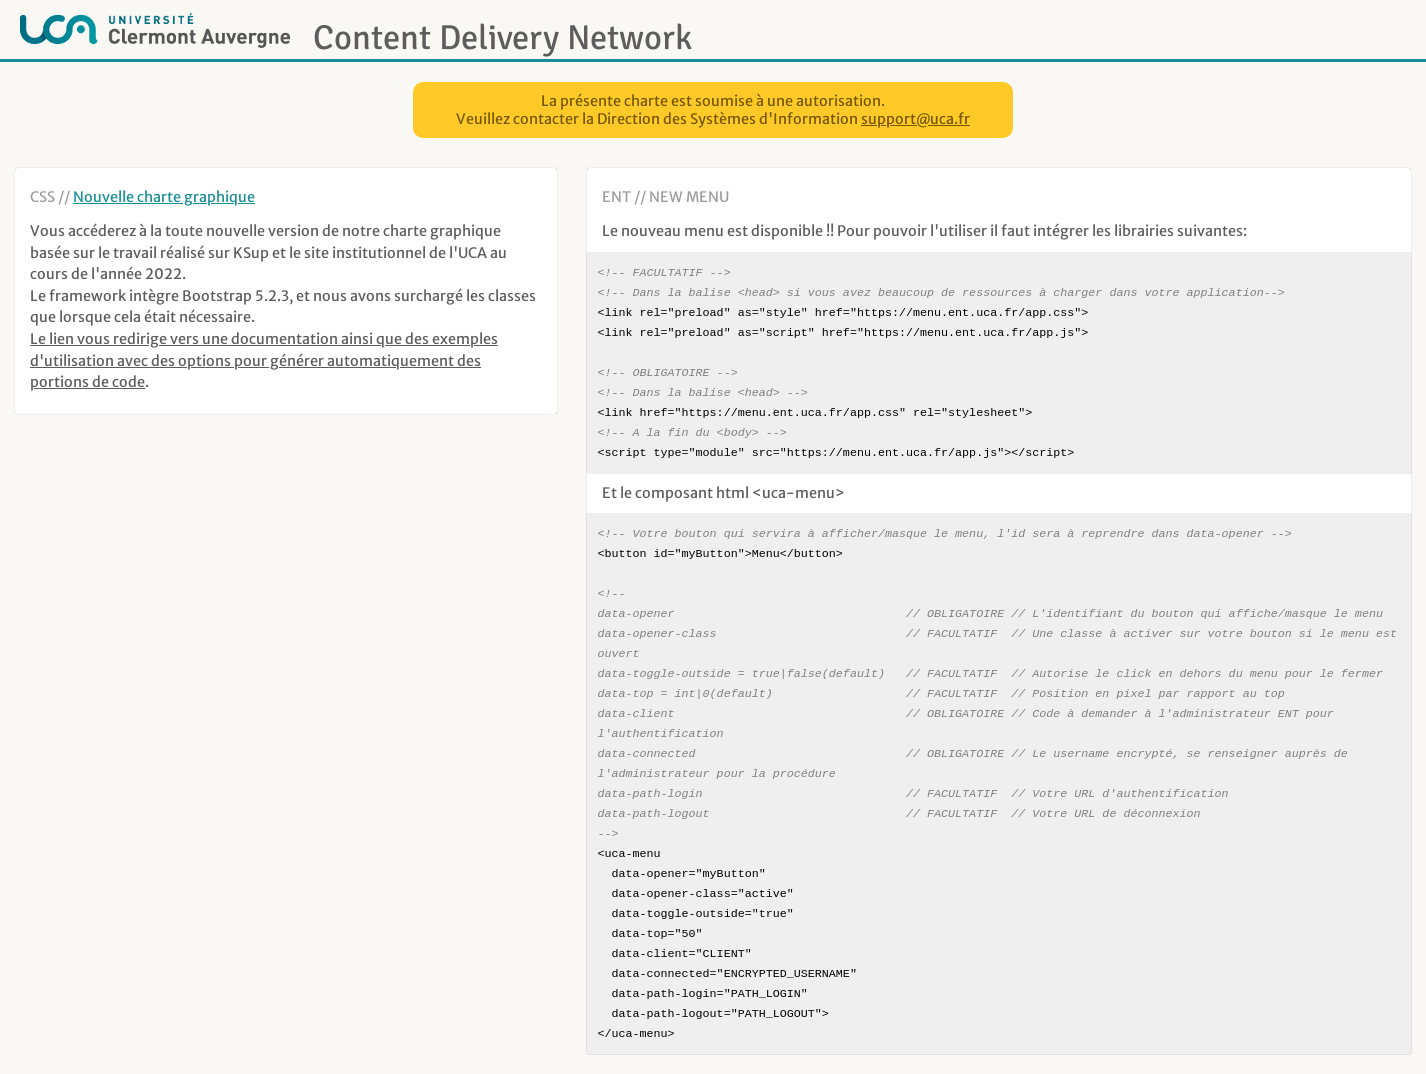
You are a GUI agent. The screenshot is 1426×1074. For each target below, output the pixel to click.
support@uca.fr (915, 119)
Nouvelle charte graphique (164, 197)
